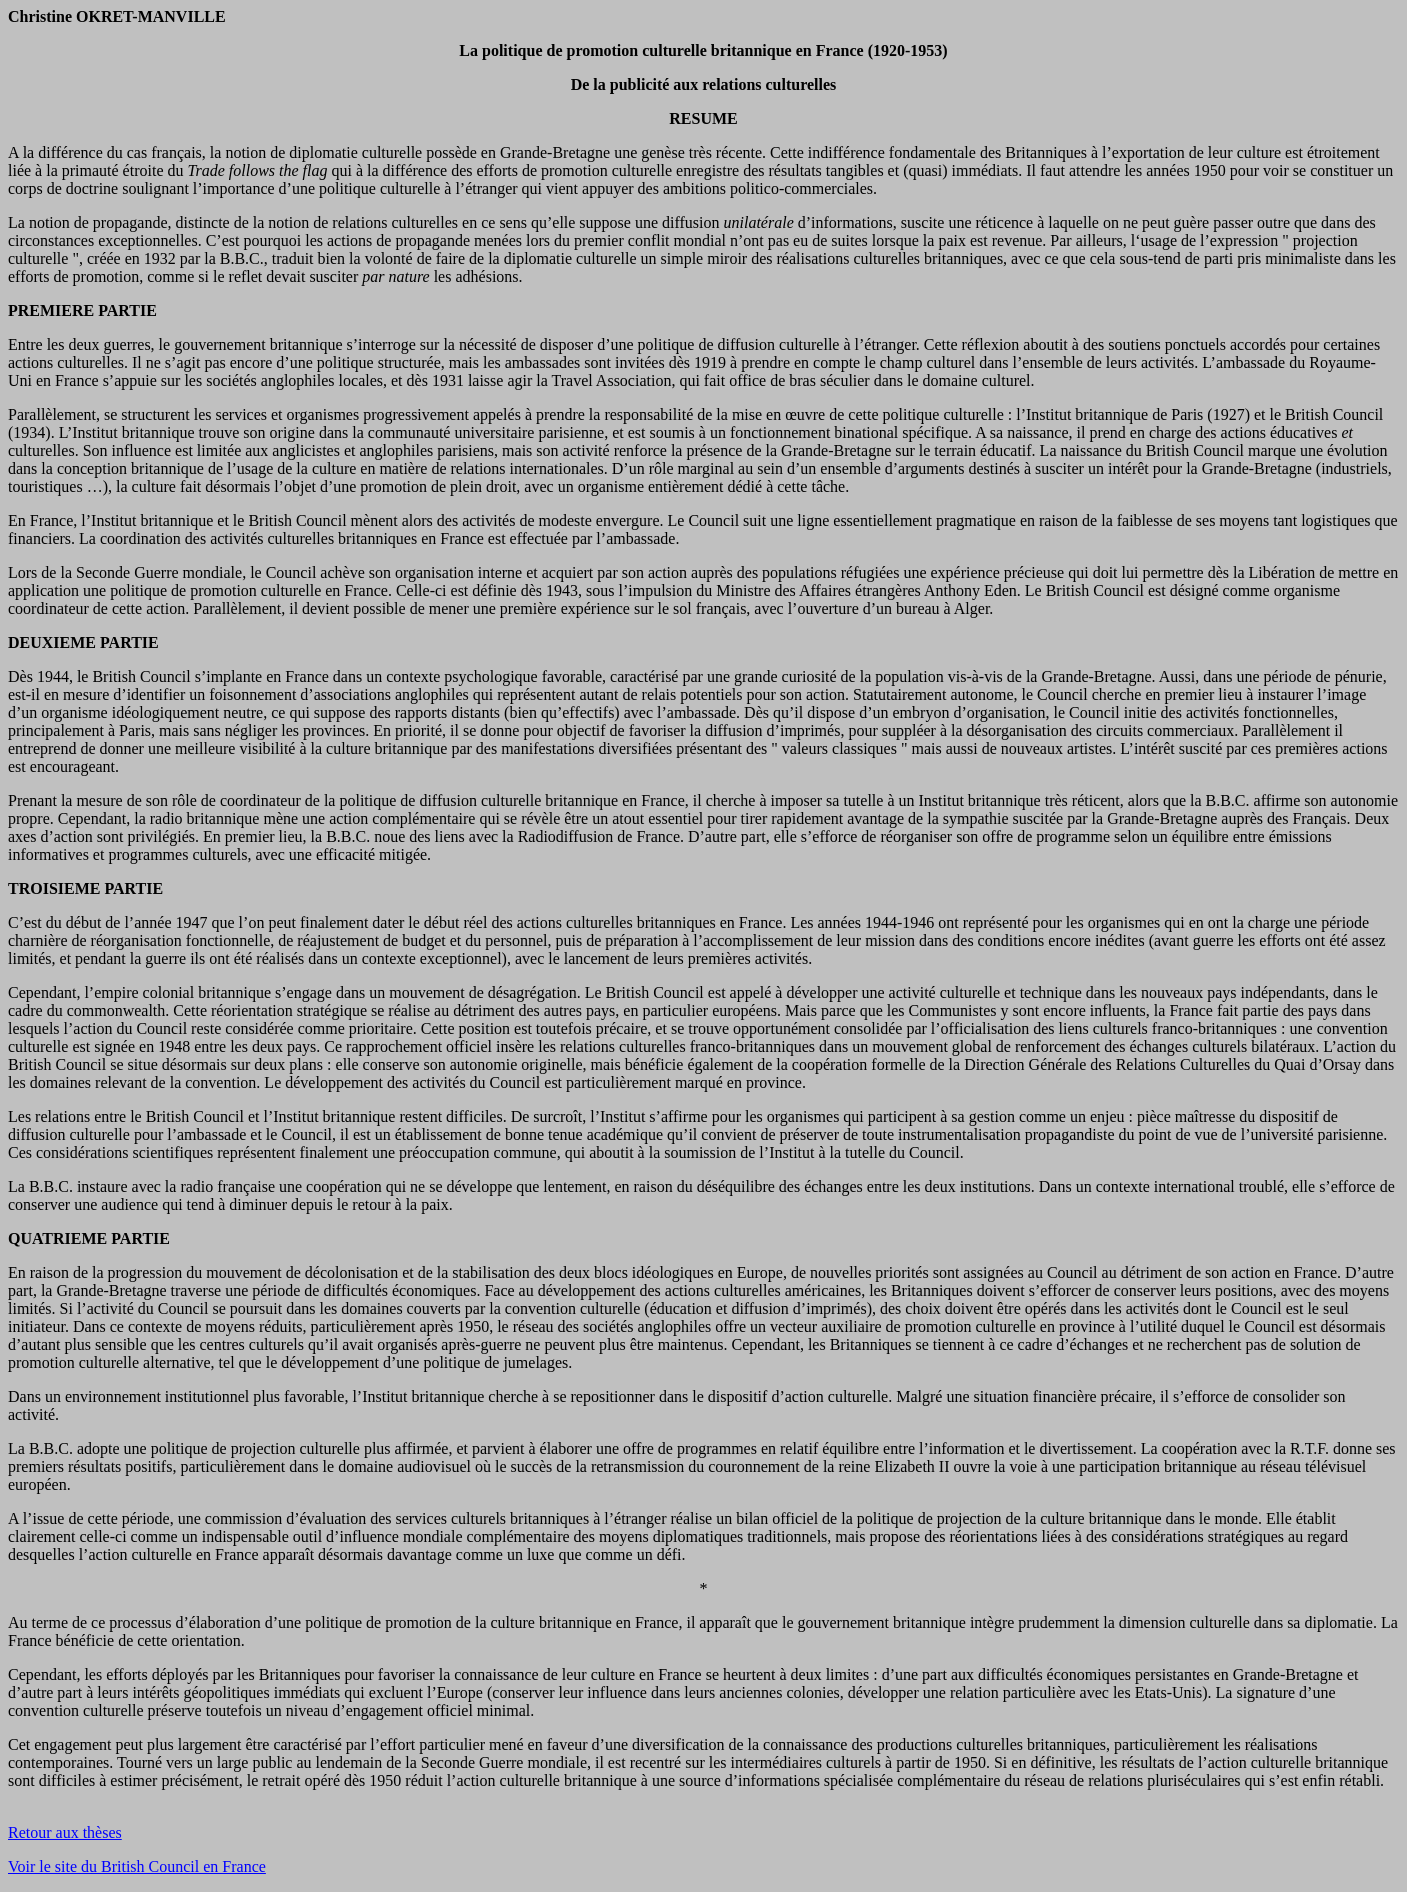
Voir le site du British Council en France (137, 1866)
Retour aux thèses (65, 1832)
